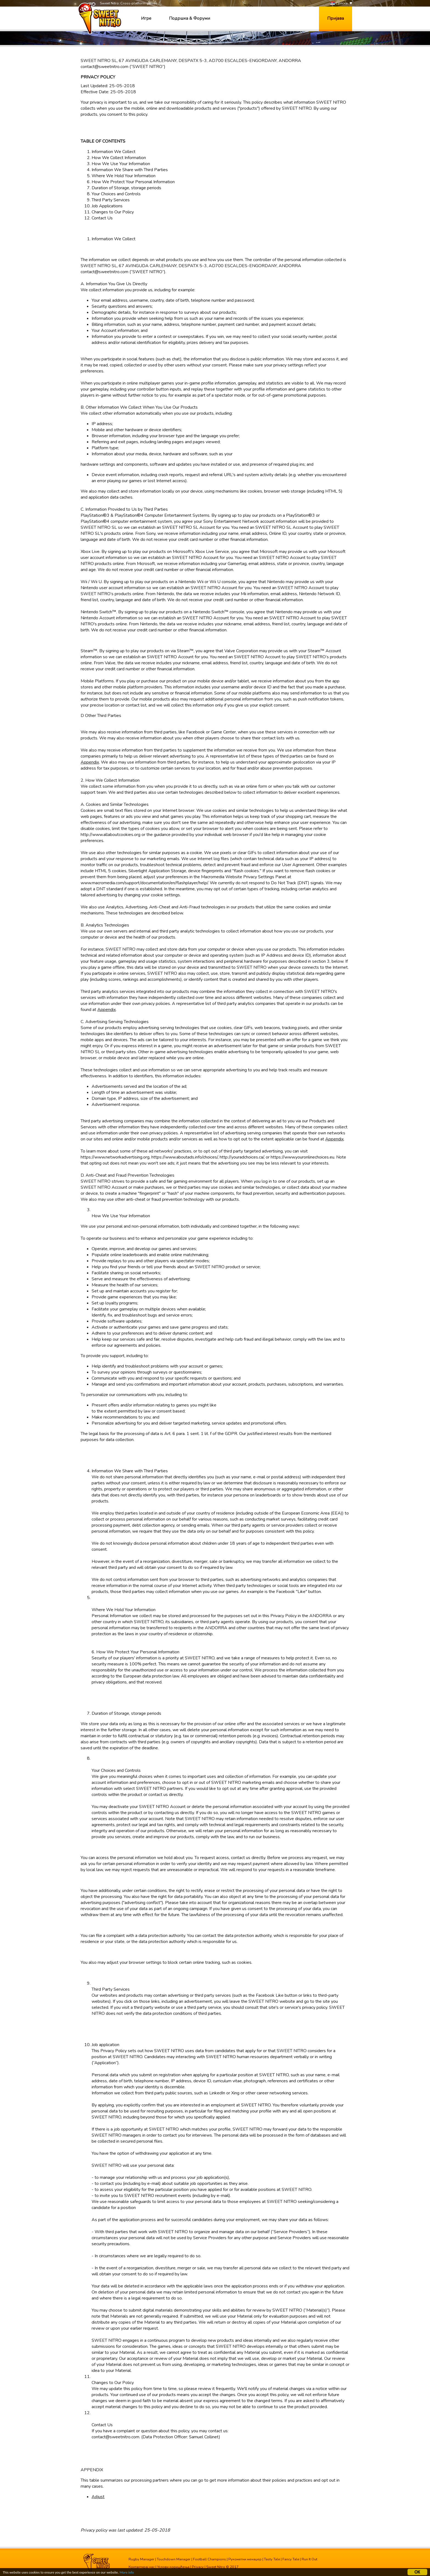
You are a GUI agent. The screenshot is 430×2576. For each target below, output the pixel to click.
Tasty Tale (272, 2559)
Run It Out (309, 2559)
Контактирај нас (142, 2566)
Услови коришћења (173, 2566)
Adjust (98, 2497)
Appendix (90, 762)
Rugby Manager (141, 2559)
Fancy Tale (290, 2559)
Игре (146, 18)
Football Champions (209, 2559)
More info (132, 2573)
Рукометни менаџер (245, 2559)
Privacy (198, 2566)
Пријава (335, 18)
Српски (339, 3)
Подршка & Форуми (189, 18)
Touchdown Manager (174, 2559)
